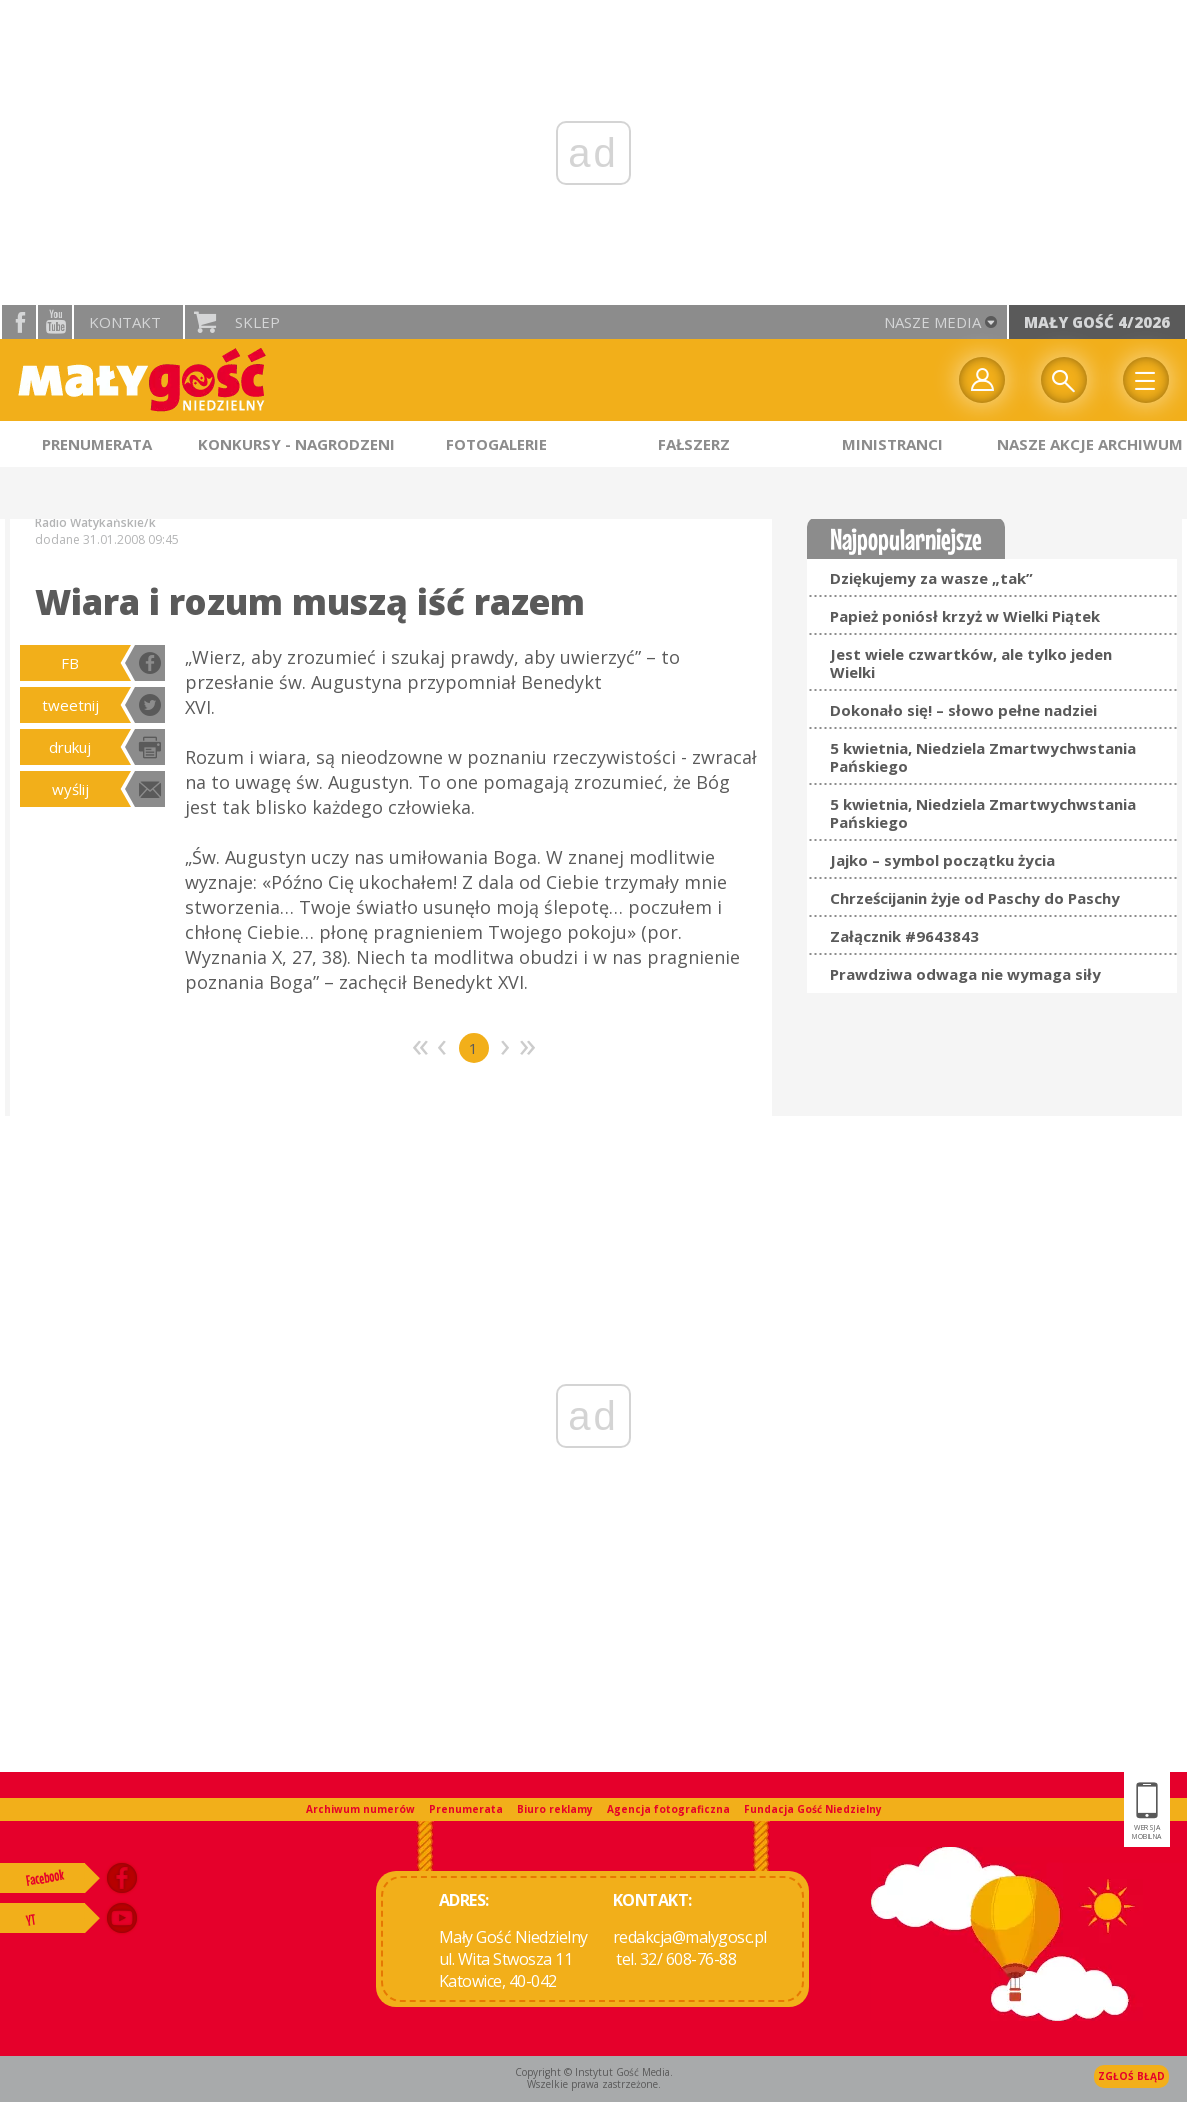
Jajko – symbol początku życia (942, 860)
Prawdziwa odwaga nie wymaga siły (965, 974)
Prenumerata (466, 1809)
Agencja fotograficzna (668, 1809)
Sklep (257, 322)
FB (70, 663)
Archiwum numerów (360, 1809)
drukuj (70, 747)
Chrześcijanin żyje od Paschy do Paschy (975, 898)
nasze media (932, 322)
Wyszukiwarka (1064, 380)
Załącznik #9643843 (904, 936)
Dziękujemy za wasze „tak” (931, 578)
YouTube (55, 322)
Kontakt (125, 322)
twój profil (982, 380)
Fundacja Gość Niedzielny (813, 1809)
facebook (19, 322)
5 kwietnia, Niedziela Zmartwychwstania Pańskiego (983, 757)
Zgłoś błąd (1131, 2076)
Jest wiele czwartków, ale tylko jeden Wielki (971, 663)
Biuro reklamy (555, 1809)
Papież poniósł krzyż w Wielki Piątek (965, 616)
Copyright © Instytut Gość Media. (594, 2072)
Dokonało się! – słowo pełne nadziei (963, 710)
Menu (1146, 380)
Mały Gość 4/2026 (1097, 322)
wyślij (70, 789)
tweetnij (70, 705)
